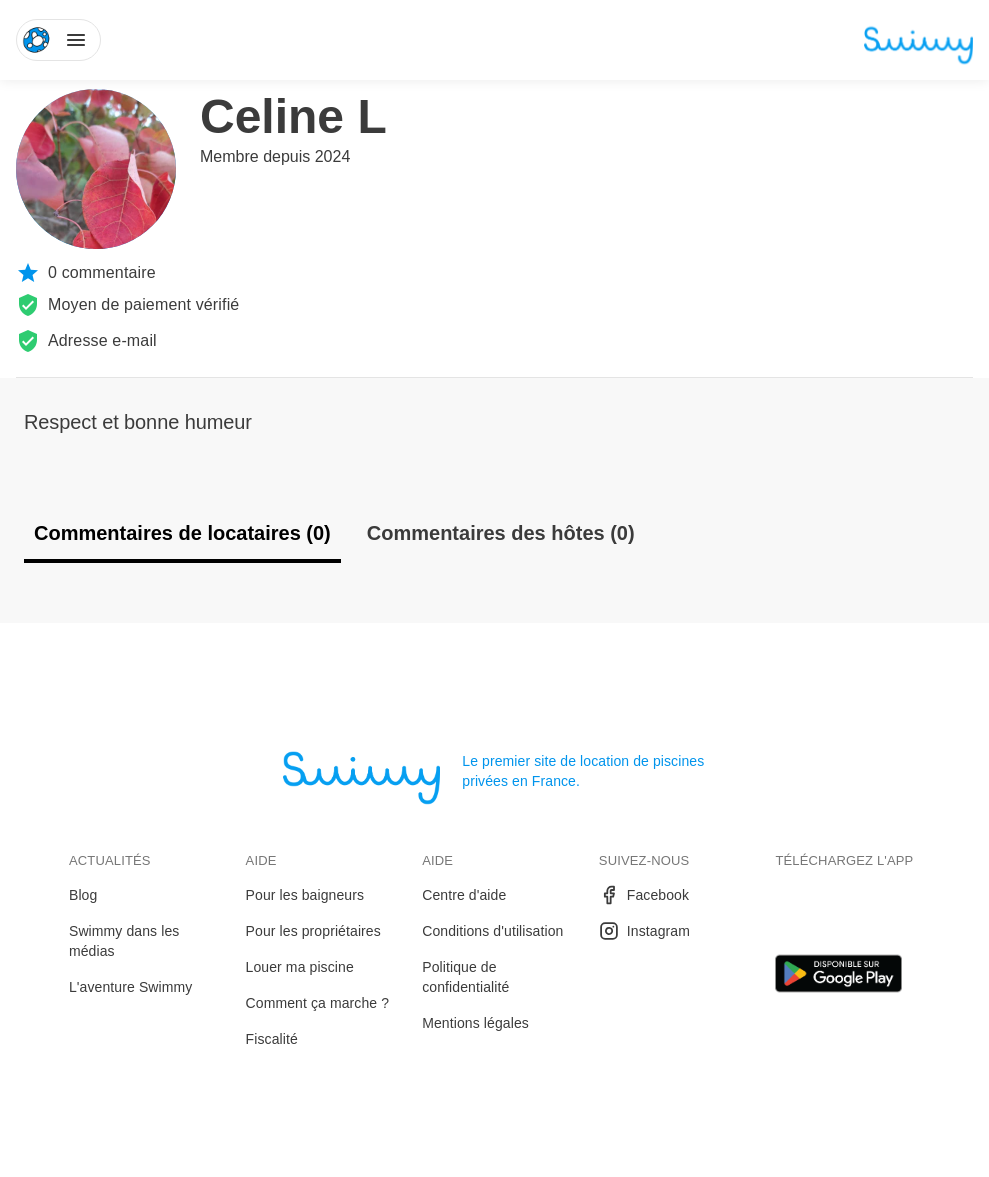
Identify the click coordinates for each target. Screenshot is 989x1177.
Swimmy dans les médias (124, 941)
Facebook (644, 895)
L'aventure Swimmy (130, 987)
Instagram (644, 931)
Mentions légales (475, 1023)
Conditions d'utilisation (492, 931)
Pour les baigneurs (305, 895)
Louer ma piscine (300, 967)
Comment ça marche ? (318, 1003)
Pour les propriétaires (313, 931)
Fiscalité (272, 1039)
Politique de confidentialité (465, 977)
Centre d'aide (464, 895)
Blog (83, 895)
